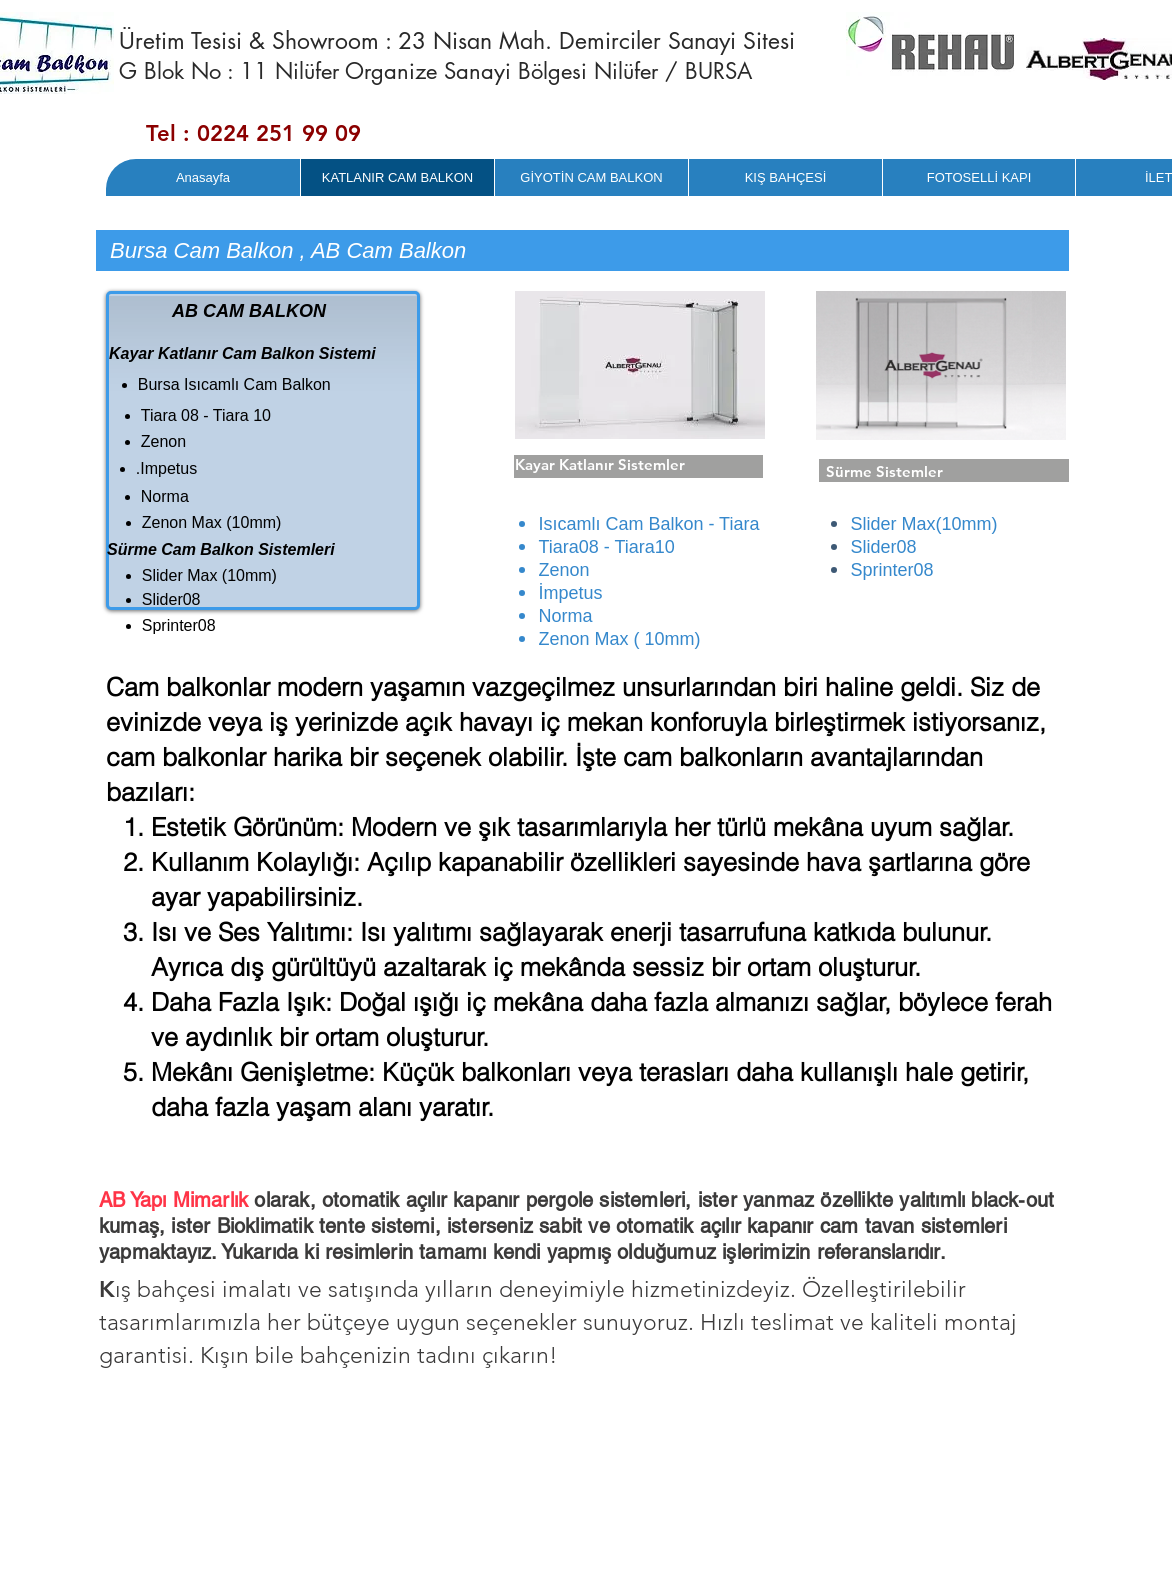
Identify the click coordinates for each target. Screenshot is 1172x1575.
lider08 (889, 547)
